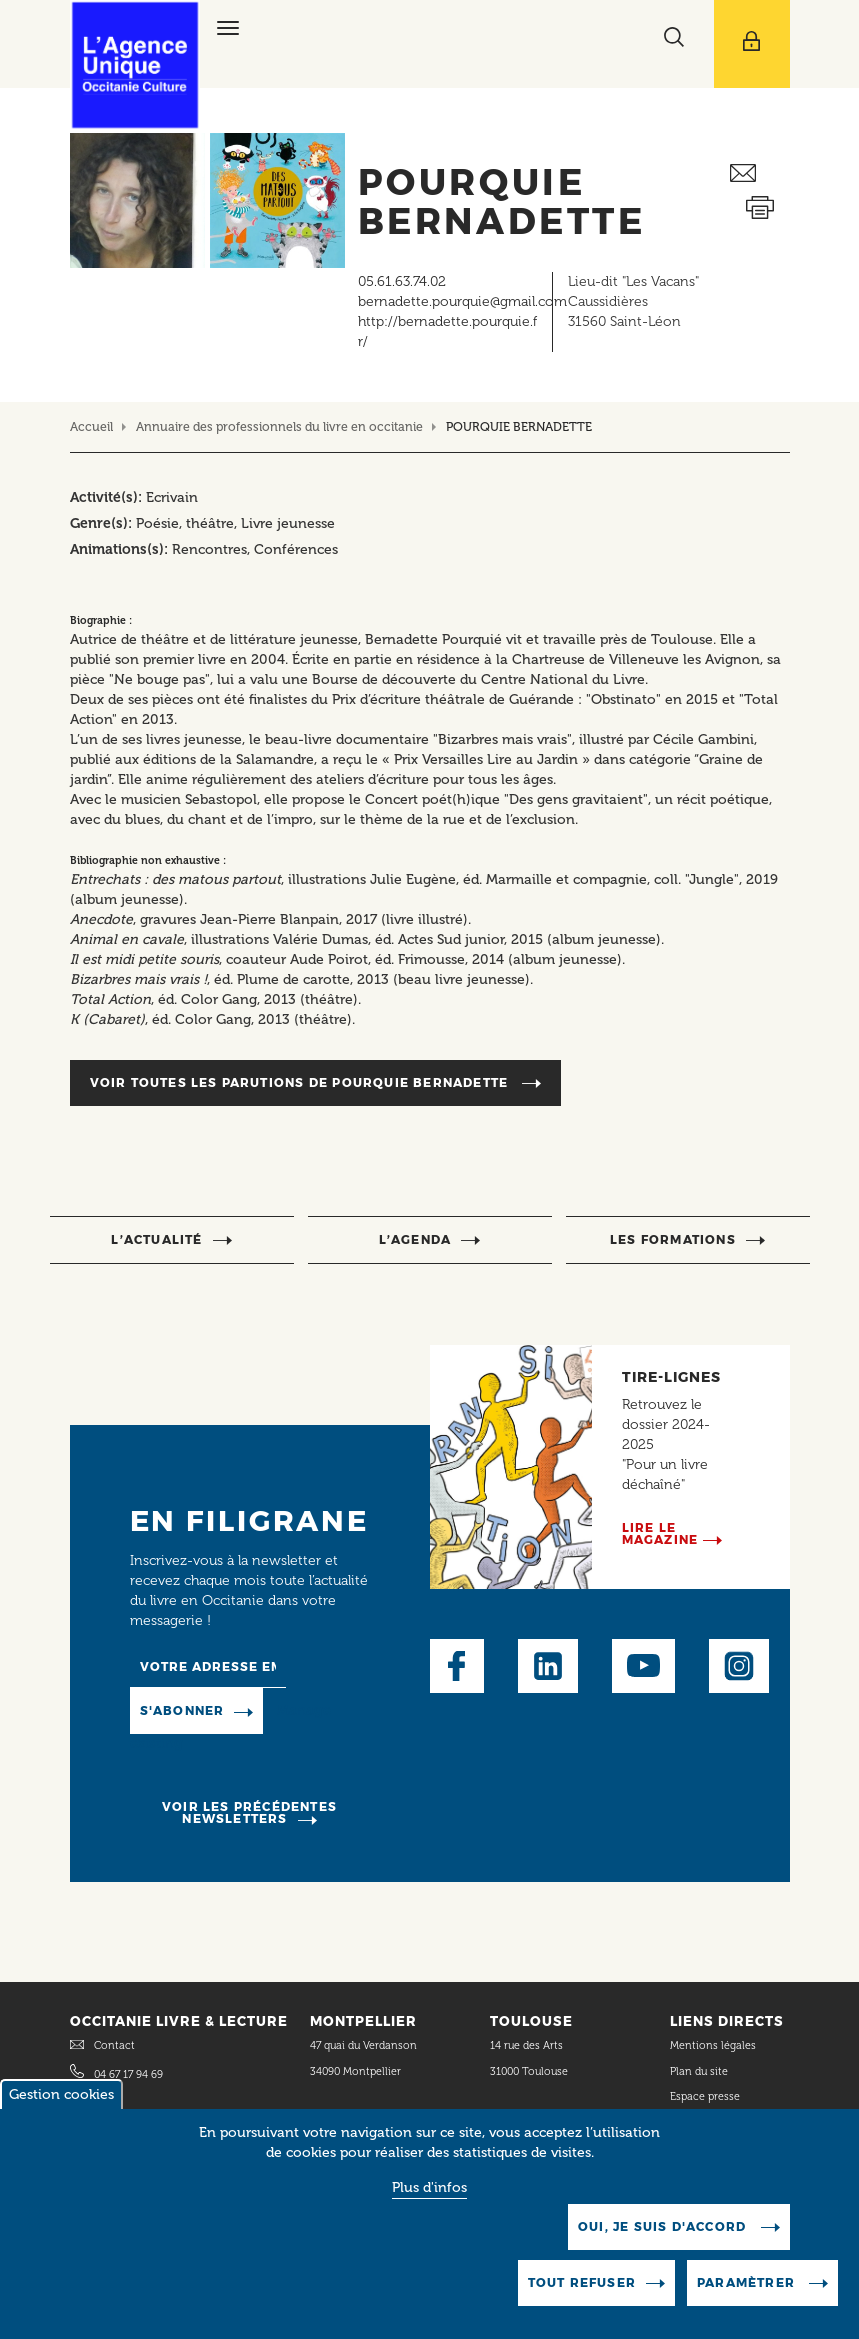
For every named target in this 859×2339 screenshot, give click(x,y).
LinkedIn (548, 1666)
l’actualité (156, 1239)
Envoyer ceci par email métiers (760, 173)
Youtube (643, 1666)
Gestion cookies (61, 2099)
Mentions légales (714, 2045)
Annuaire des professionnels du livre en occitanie (279, 426)
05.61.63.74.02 (402, 281)
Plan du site (699, 2071)
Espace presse (705, 2096)
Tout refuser (582, 2287)
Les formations (673, 1239)
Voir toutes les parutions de (301, 1082)
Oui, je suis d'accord (664, 2231)
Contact (114, 2045)
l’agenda (415, 1239)
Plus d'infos (429, 2192)
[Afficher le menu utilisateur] (752, 44)
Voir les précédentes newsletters (249, 1812)
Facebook (457, 1666)
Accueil (91, 426)
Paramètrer (748, 2287)
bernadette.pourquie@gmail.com (462, 301)
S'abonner (182, 1710)
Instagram (739, 1666)
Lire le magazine (660, 1533)
